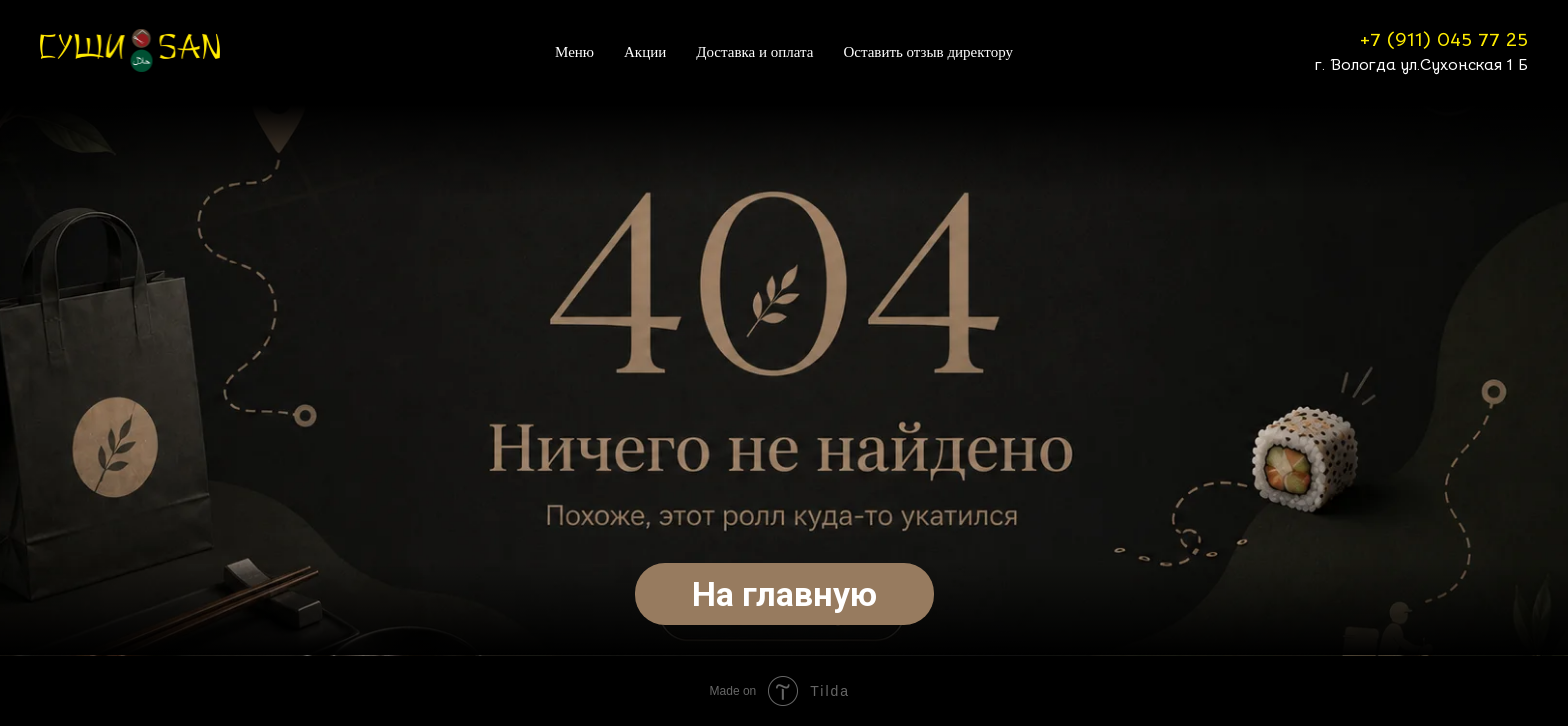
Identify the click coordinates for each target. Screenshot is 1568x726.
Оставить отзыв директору (928, 52)
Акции (645, 52)
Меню (574, 52)
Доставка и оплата (754, 52)
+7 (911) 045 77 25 (1444, 39)
